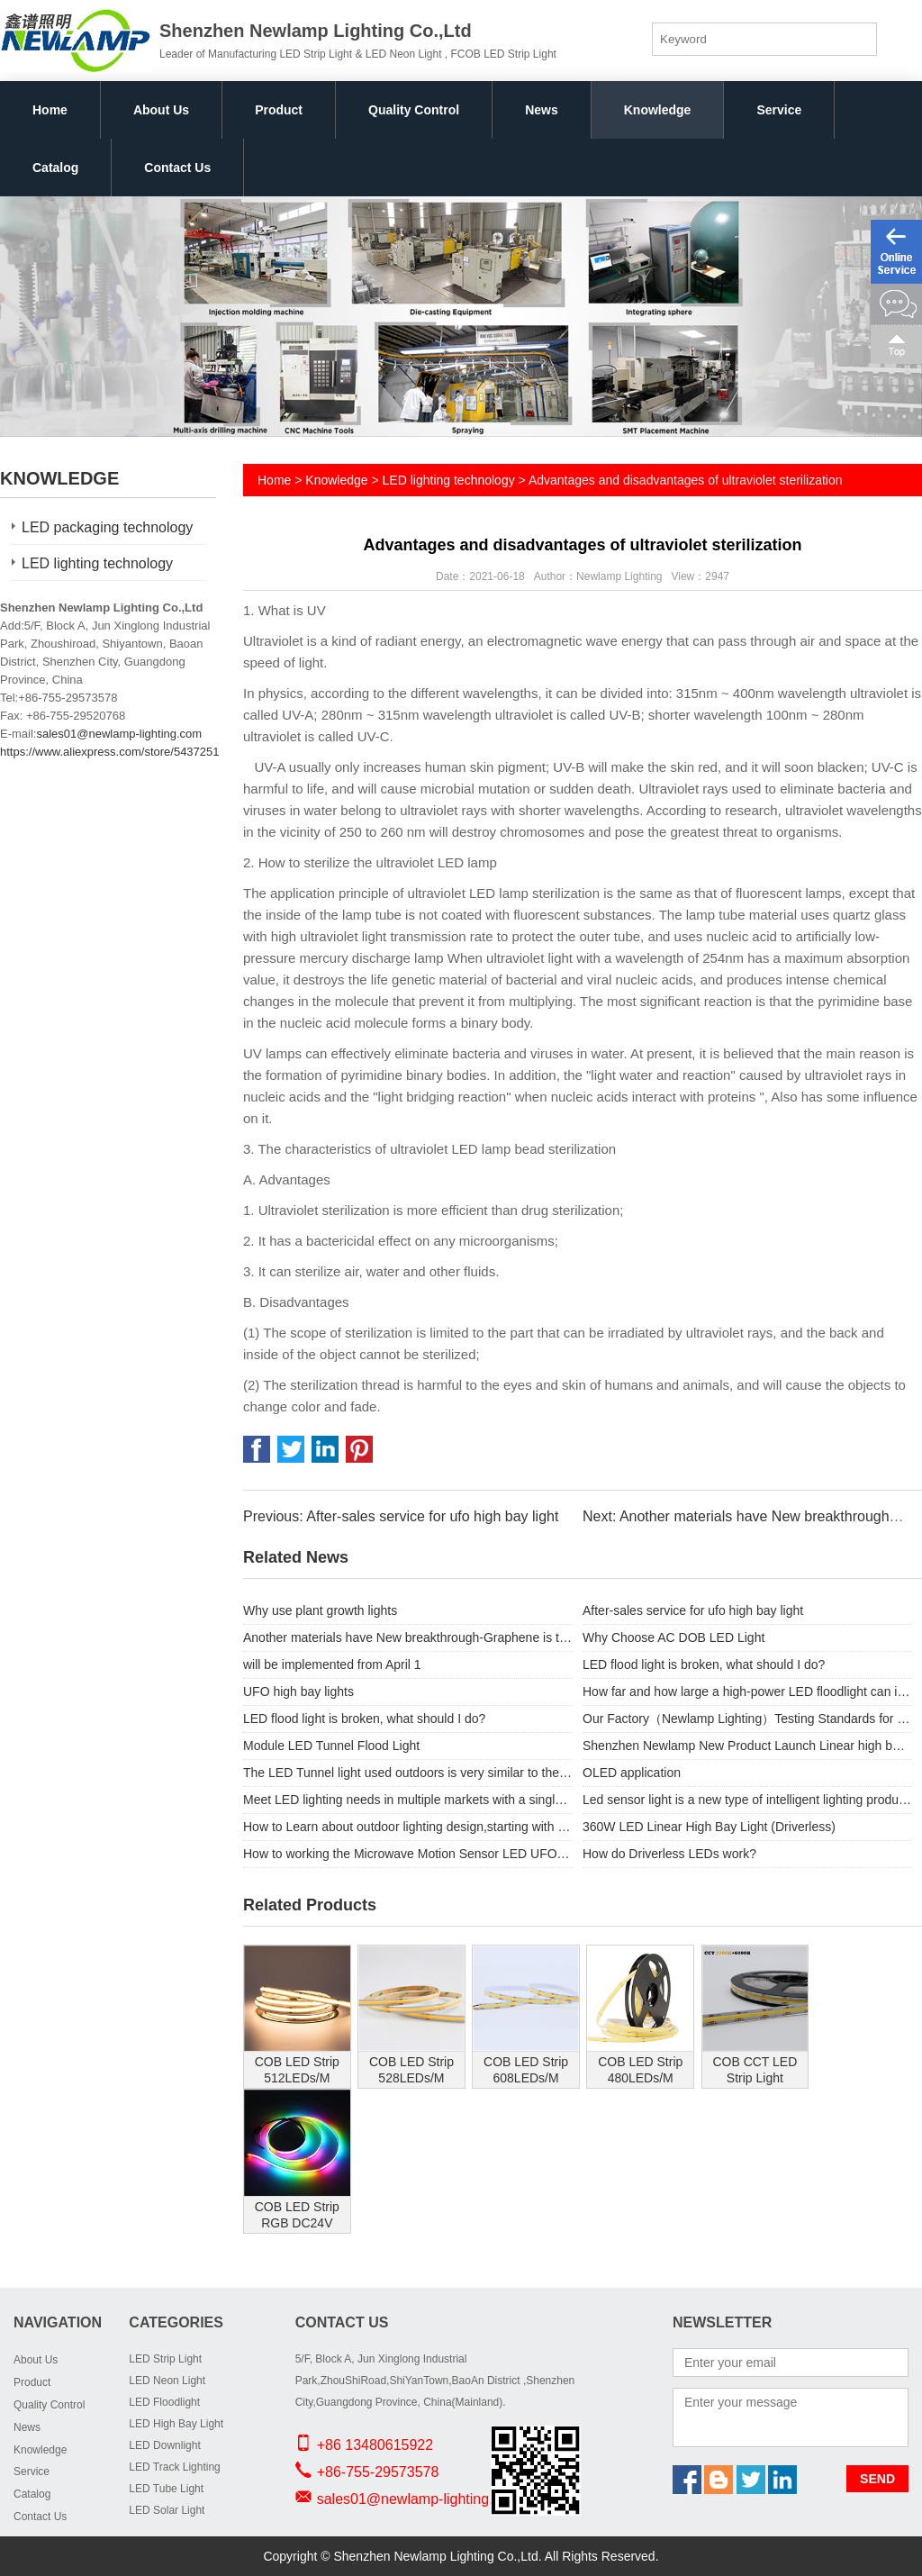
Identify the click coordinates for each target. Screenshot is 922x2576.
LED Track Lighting (174, 2467)
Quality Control (413, 110)
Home (50, 110)
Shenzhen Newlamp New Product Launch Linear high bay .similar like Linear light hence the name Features (747, 1745)
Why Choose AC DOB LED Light (673, 1637)
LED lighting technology (97, 563)
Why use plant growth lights (320, 1610)
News (541, 110)
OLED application (632, 1772)
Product (279, 110)
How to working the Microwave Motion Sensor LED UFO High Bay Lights (408, 1853)
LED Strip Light (165, 2359)
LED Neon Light (167, 2380)
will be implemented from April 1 (332, 1664)
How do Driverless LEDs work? (669, 1853)
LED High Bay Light (176, 2423)
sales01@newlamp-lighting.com (119, 733)
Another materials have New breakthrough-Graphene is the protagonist (408, 1637)
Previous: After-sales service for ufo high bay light (400, 1516)
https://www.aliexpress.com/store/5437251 (110, 751)
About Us (161, 110)
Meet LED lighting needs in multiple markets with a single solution (408, 1799)
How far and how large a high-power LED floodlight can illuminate (747, 1691)
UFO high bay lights (298, 1691)
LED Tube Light (166, 2488)
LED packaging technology (107, 527)
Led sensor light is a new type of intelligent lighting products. (747, 1799)
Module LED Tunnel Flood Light (331, 1745)
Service (778, 110)
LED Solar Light (166, 2510)
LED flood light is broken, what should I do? (704, 1664)
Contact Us (177, 167)
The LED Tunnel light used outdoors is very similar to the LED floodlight (408, 1772)
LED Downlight (164, 2445)
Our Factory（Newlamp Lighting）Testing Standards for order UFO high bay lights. (747, 1718)
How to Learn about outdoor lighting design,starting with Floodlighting (408, 1826)
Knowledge (658, 110)
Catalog (55, 167)
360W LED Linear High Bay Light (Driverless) (709, 1826)
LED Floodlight (164, 2402)
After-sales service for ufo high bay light (693, 1610)
